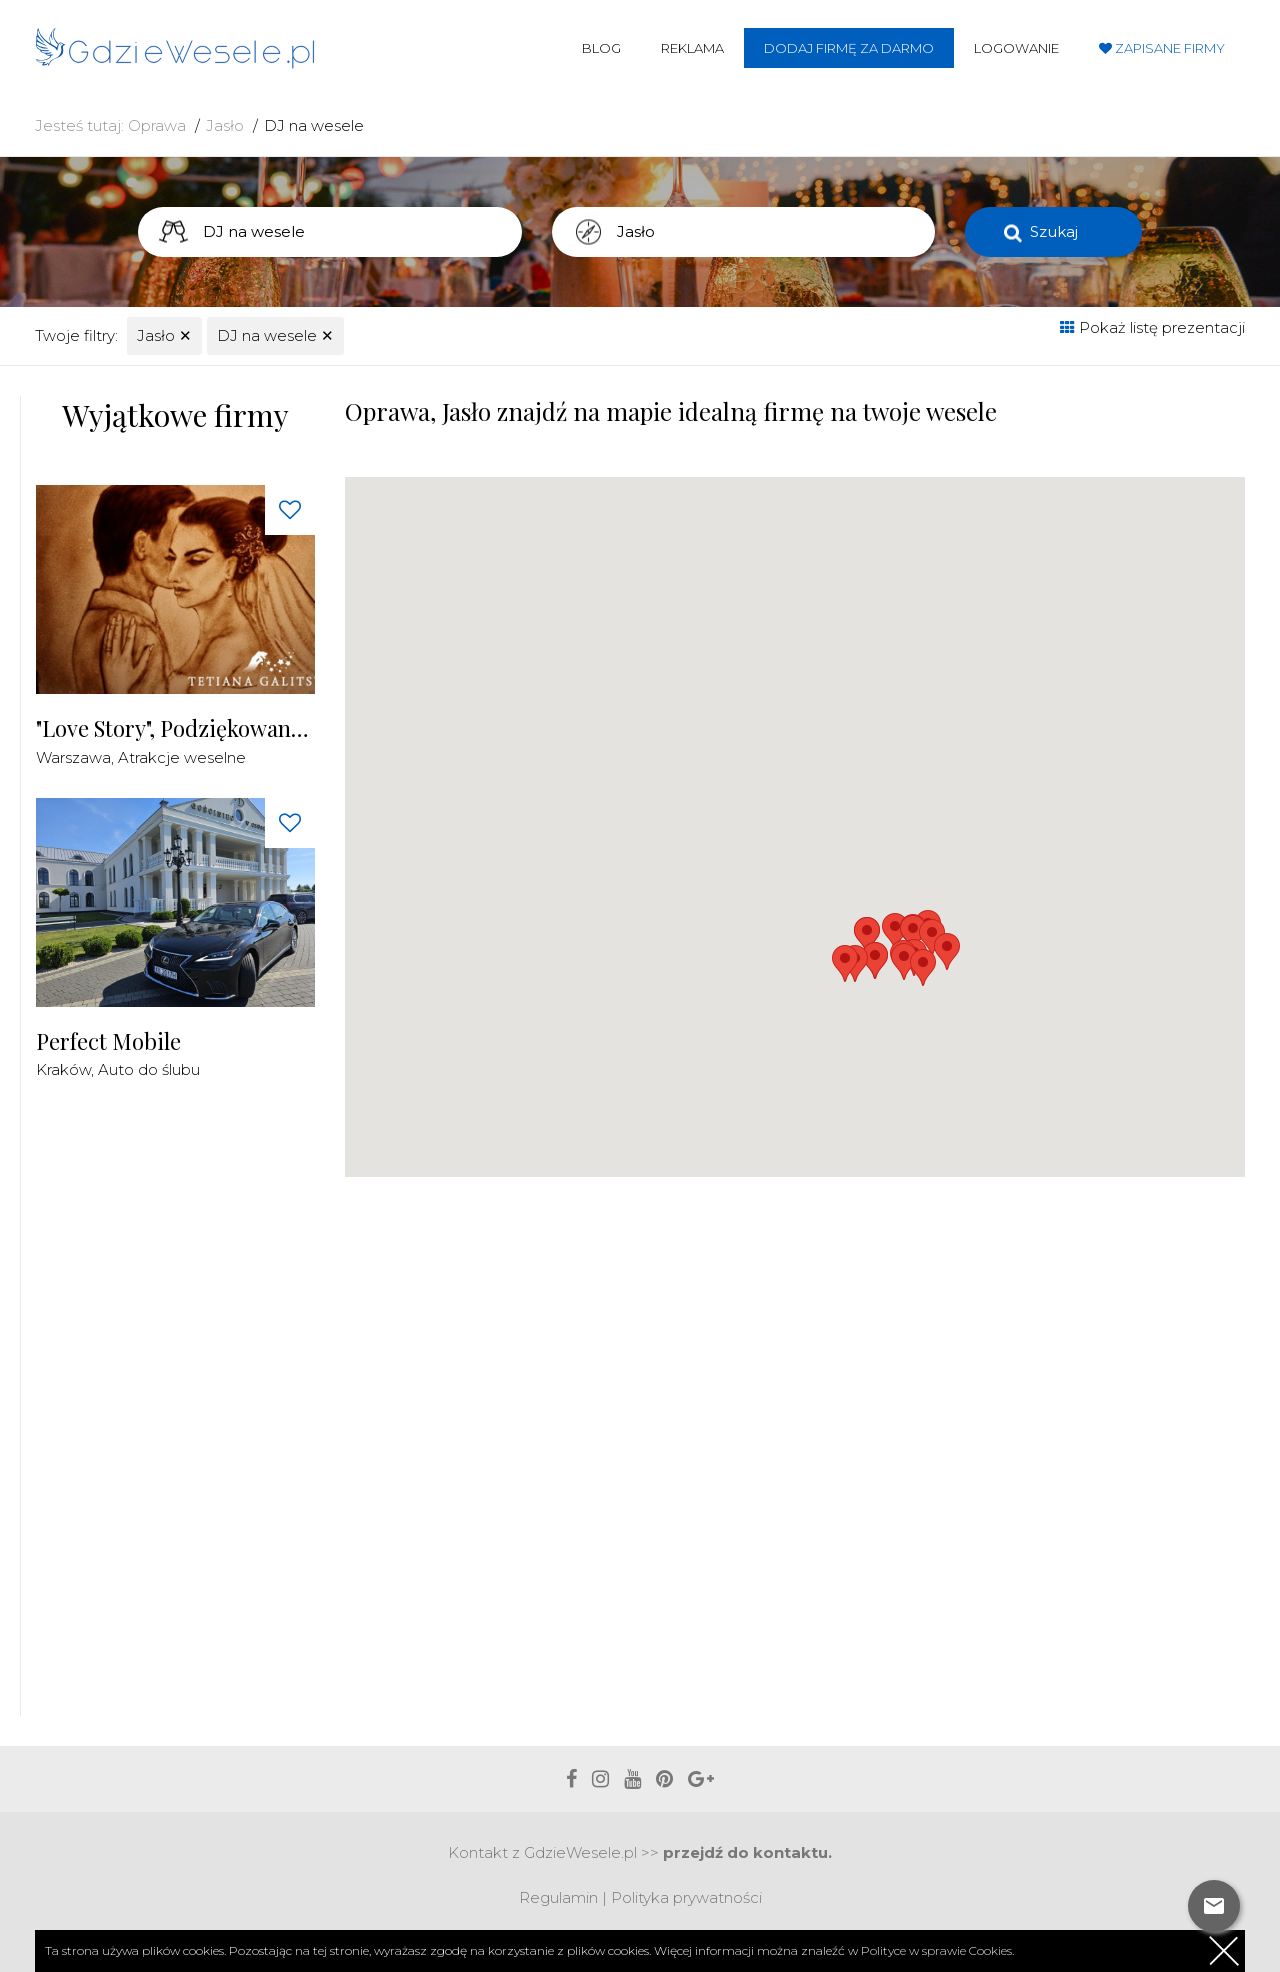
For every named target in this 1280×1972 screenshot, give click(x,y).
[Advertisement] (186, 1410)
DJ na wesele (314, 125)
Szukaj (1054, 231)
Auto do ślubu (149, 1069)
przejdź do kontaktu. (747, 1852)
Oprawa (157, 125)
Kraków (63, 1069)
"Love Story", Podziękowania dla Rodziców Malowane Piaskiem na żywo (175, 728)
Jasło (225, 125)
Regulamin (558, 1897)
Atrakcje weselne (182, 757)
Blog (601, 48)
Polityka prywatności (686, 1897)
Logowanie (1016, 48)
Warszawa (73, 757)
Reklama (692, 48)
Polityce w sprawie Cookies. (937, 1950)
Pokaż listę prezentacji (1152, 327)
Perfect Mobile (108, 1041)
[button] (947, 951)
